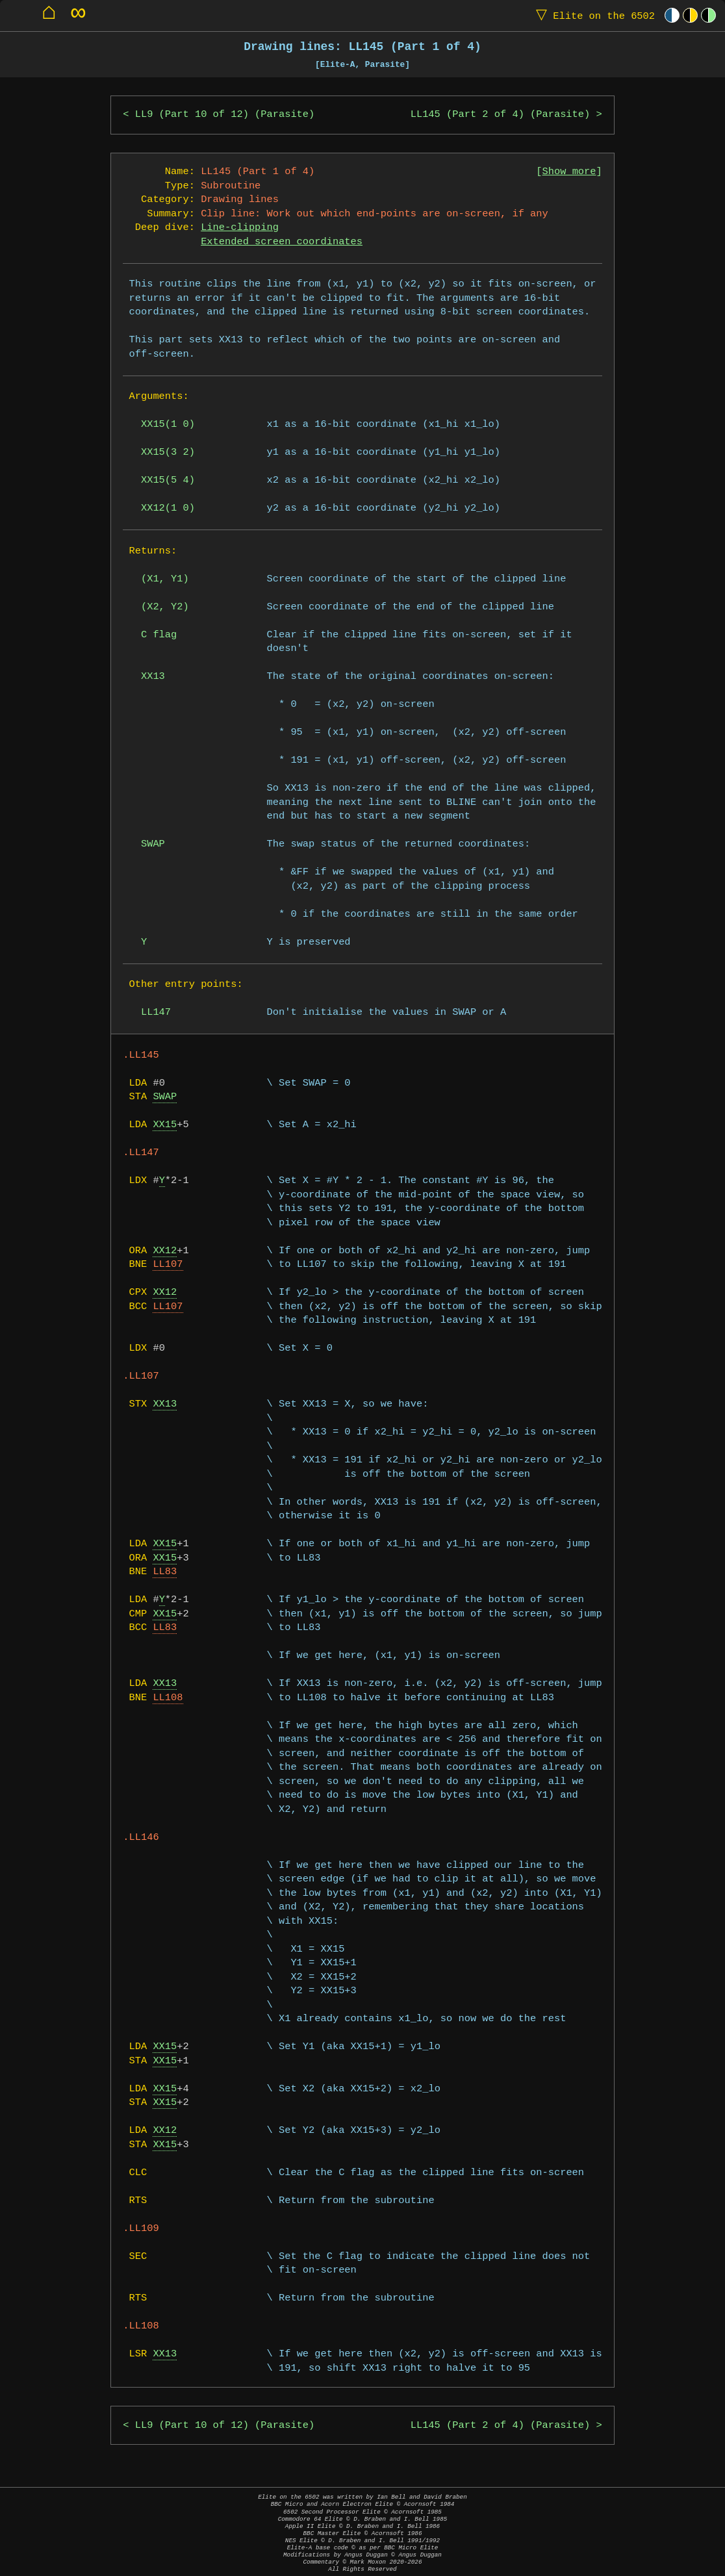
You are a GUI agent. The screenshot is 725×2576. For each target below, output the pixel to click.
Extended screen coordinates (282, 242)
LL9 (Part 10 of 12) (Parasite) (224, 114)
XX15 (165, 1125)
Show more (569, 172)
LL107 (168, 1264)
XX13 (165, 1404)
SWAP (165, 1097)
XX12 (165, 1251)
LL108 (168, 1698)
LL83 (165, 1572)
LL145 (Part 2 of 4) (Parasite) (500, 114)
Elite (592, 15)
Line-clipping (240, 228)
